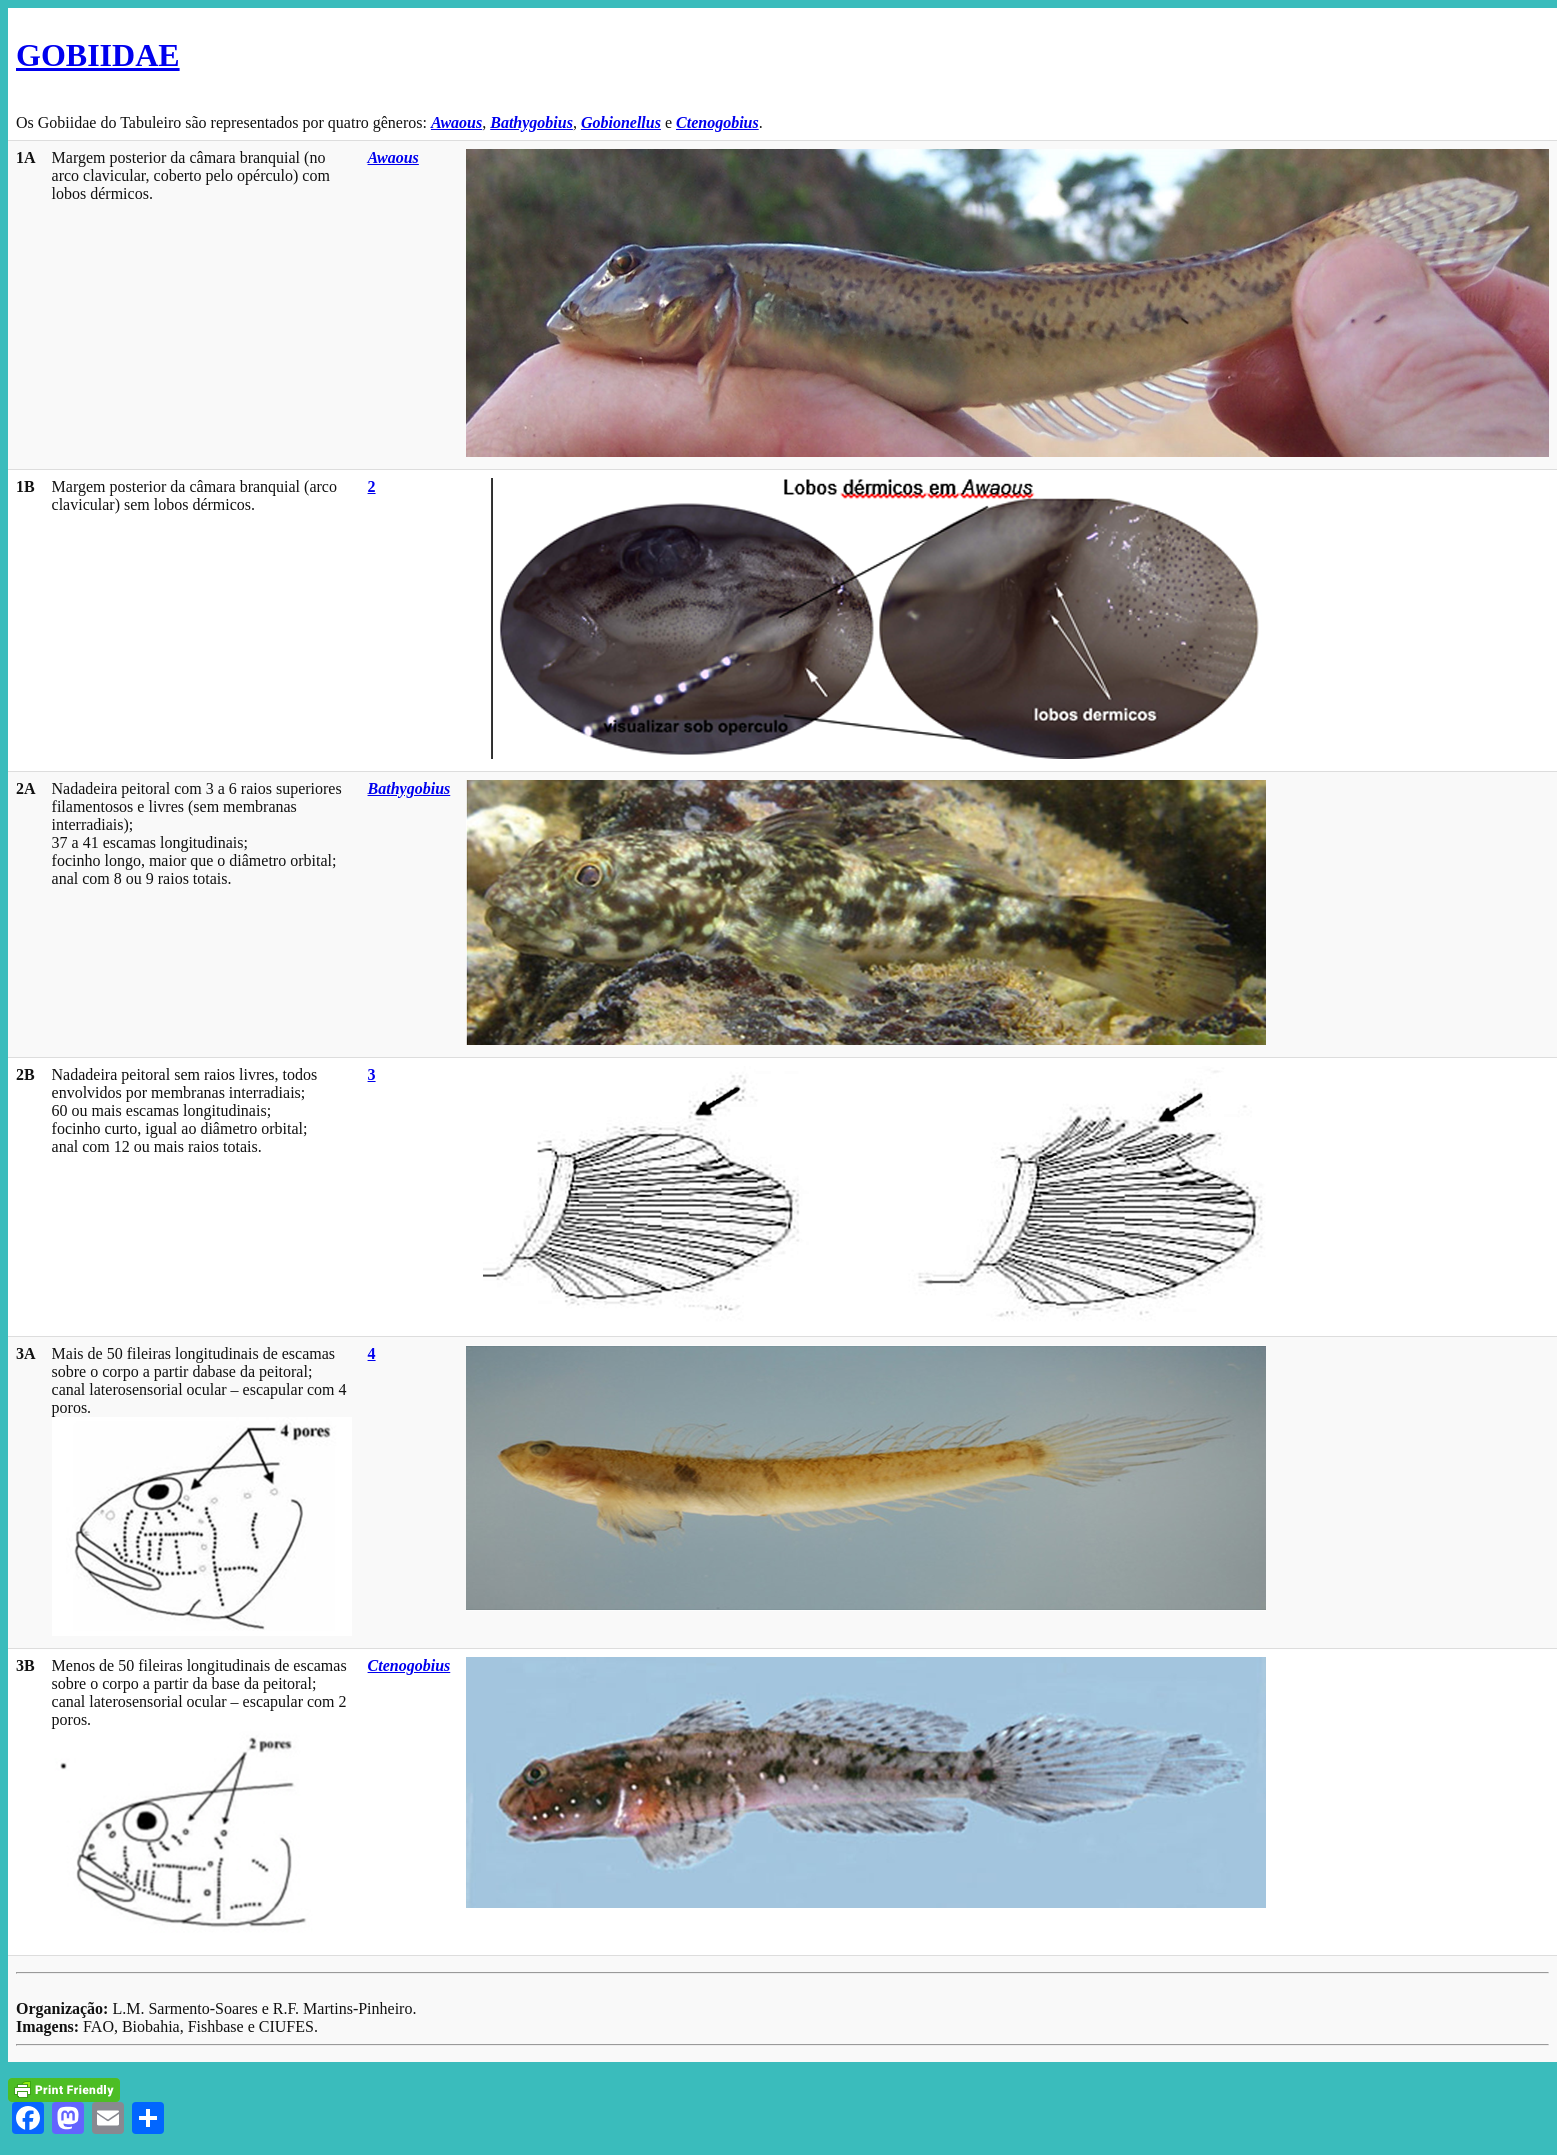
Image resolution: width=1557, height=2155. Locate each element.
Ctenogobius (717, 122)
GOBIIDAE (98, 55)
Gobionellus (621, 122)
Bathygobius (531, 122)
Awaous (456, 122)
